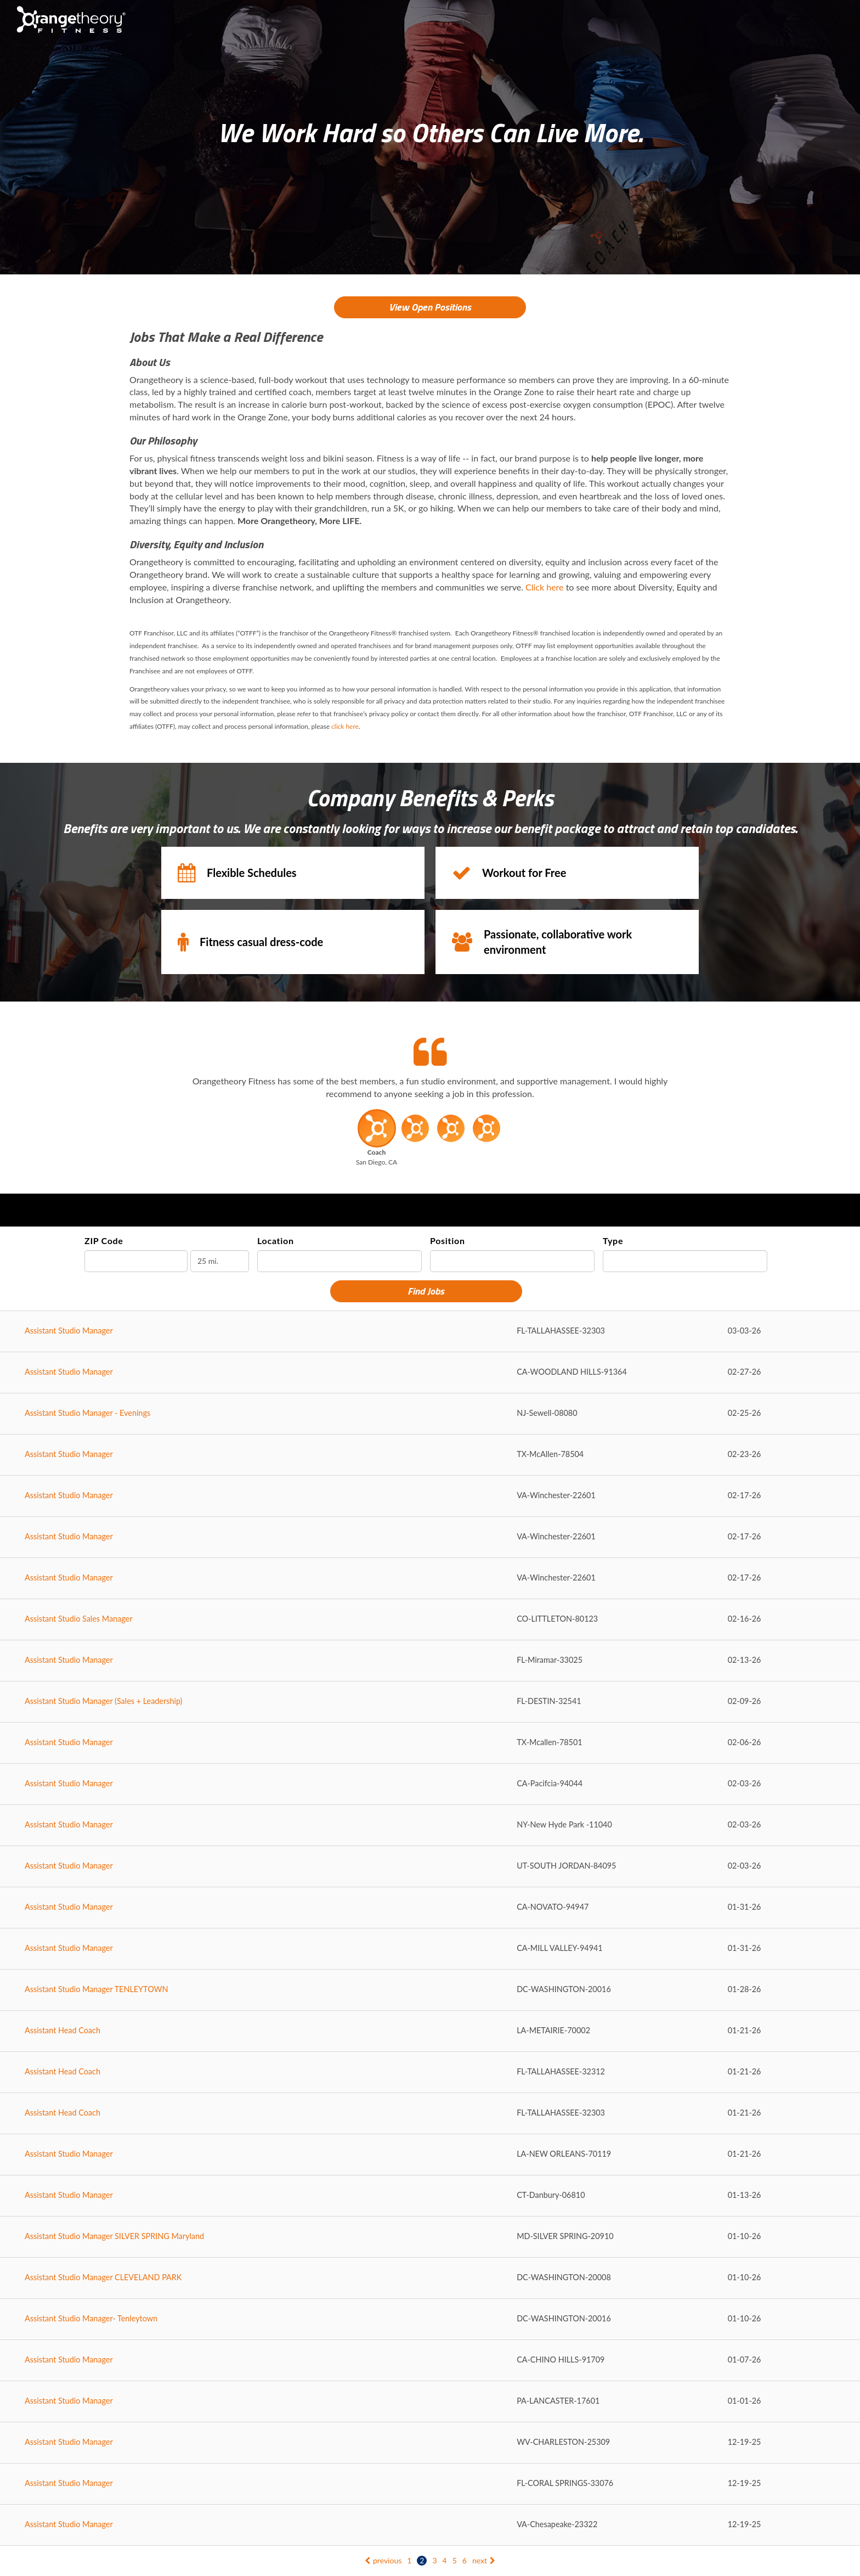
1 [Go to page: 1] (409, 2560)
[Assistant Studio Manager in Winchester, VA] (430, 1496)
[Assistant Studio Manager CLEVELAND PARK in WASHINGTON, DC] (430, 2278)
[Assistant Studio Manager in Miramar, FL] (430, 1660)
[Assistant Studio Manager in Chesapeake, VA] (430, 2525)
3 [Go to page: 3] (434, 2560)
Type (613, 1240)
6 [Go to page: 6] (464, 2560)
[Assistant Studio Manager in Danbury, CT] (430, 2196)
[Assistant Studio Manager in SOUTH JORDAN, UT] (430, 1866)
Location (275, 1240)
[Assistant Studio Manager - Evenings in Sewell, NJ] (430, 1414)
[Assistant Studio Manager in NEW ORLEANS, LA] (430, 2154)
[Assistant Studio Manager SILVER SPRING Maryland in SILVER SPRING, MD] (430, 2237)
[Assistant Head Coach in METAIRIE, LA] (430, 2031)
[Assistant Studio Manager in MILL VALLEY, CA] (430, 1949)
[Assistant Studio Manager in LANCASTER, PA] (430, 2401)
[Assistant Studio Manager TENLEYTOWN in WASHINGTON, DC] (430, 1990)
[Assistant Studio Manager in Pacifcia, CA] (430, 1784)
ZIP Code (103, 1240)
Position (447, 1240)
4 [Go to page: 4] (445, 2560)
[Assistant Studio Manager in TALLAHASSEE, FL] (430, 1331)
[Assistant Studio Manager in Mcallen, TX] (430, 1743)
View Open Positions (430, 307)
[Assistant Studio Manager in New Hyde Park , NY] (430, 1825)
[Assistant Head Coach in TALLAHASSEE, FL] (430, 2072)
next (483, 2560)
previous (383, 2560)
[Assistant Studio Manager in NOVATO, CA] (430, 1907)
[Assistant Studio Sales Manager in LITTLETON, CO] (430, 1619)
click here (345, 726)
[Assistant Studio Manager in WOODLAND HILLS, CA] (430, 1372)
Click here (544, 587)
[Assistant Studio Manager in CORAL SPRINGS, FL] (430, 2484)
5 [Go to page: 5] (454, 2560)
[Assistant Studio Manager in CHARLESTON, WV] (430, 2442)
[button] (376, 1140)
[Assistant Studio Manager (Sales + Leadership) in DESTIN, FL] (430, 1702)
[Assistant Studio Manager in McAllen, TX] (430, 1455)
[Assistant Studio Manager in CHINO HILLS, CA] (430, 2360)
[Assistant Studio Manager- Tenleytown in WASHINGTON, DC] (430, 2319)
